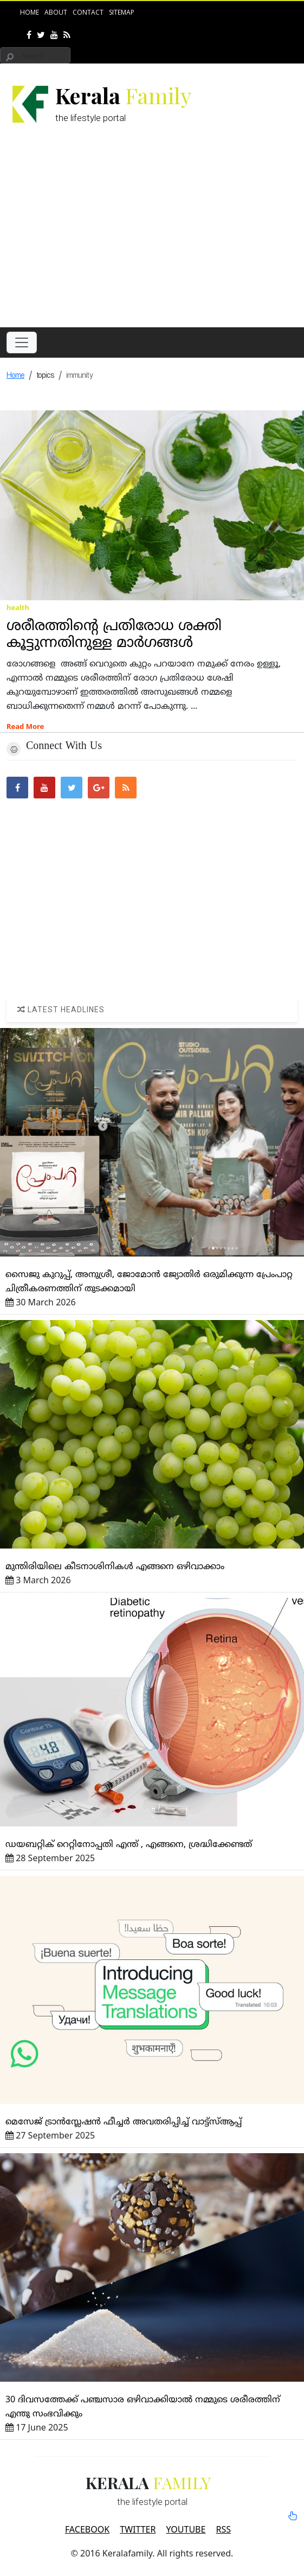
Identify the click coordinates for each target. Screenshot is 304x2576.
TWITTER (138, 2529)
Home (29, 12)
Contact (88, 12)
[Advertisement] (155, 237)
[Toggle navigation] (22, 342)
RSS (223, 2529)
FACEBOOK (87, 2529)
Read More (25, 726)
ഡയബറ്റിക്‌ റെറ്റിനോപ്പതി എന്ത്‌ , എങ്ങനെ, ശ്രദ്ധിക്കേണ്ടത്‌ (128, 1844)
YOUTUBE (186, 2529)
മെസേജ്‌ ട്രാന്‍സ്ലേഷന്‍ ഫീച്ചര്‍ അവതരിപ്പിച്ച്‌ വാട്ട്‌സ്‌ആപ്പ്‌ (123, 2122)
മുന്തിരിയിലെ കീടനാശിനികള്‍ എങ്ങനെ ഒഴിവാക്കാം (114, 1567)
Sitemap (121, 12)
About (55, 12)
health (18, 607)
